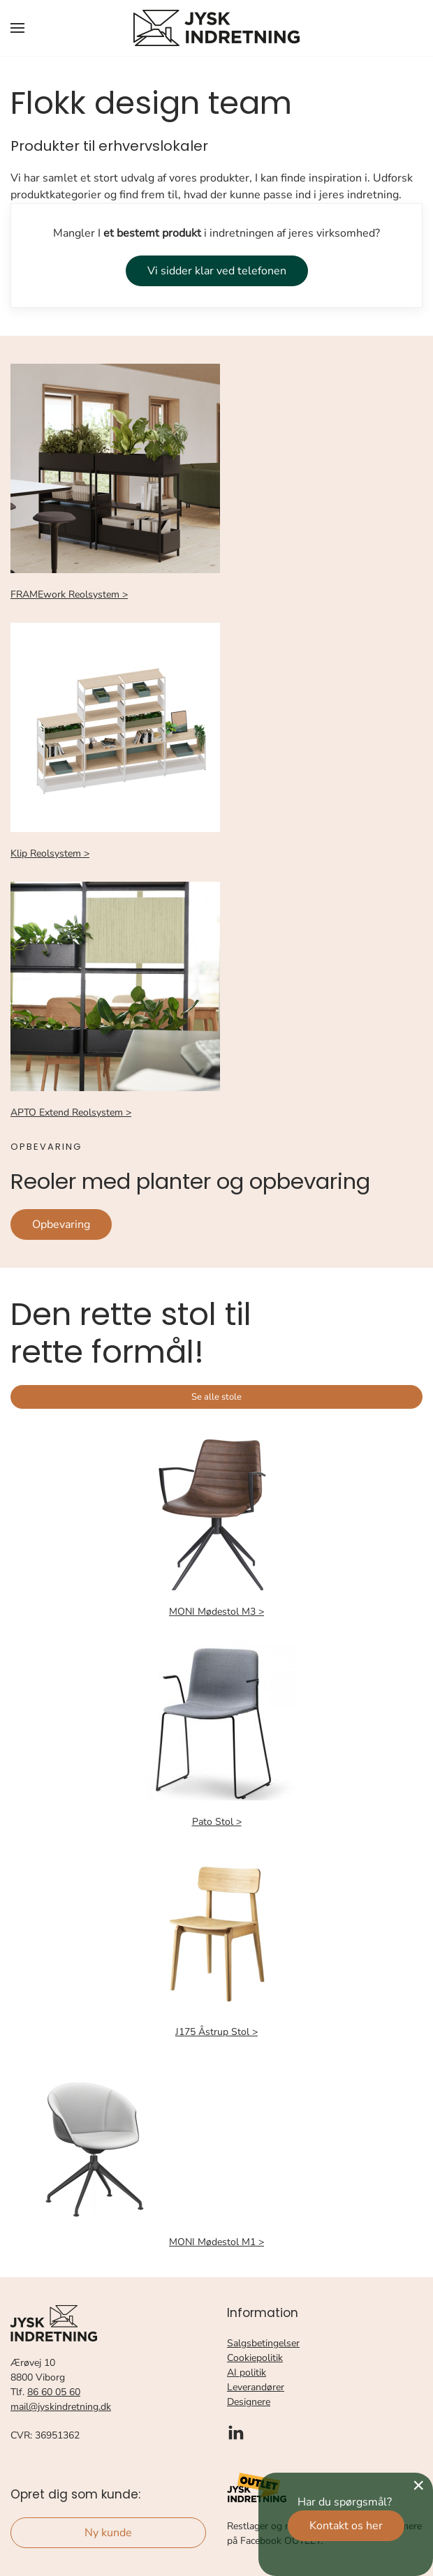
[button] (17, 28)
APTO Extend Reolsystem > (70, 1112)
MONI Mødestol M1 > (216, 2242)
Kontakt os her (346, 2525)
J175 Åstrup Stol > (216, 2031)
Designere (248, 2401)
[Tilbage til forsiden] (216, 28)
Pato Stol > (217, 1821)
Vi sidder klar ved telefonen (216, 271)
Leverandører (255, 2387)
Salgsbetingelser (263, 2343)
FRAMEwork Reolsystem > (69, 594)
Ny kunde (108, 2532)
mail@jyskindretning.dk (60, 2406)
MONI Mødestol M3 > (216, 1611)
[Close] (418, 2485)
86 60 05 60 (53, 2392)
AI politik (246, 2372)
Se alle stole (216, 1397)
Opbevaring (61, 1224)
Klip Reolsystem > (49, 853)
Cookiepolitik (255, 2357)
